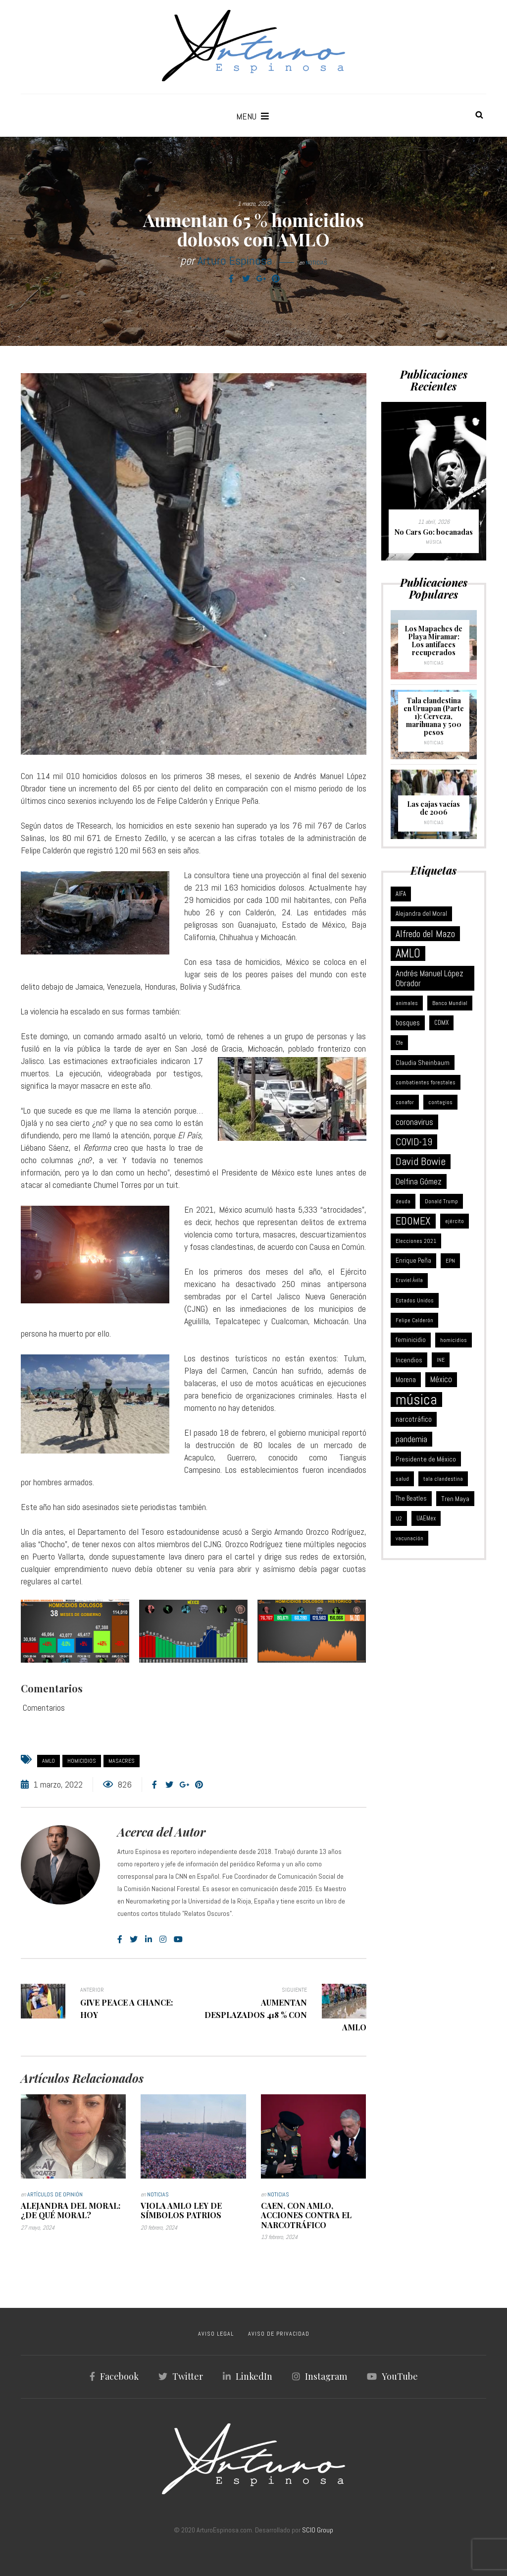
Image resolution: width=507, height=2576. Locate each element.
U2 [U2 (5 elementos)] (399, 1518)
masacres (121, 1761)
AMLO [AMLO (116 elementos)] (408, 953)
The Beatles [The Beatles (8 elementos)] (411, 1498)
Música (434, 542)
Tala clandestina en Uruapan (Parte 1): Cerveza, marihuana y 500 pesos (434, 716)
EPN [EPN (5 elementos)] (450, 1260)
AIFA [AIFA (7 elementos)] (401, 894)
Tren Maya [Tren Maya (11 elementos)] (455, 1498)
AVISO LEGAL (216, 2334)
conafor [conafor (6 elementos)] (405, 1102)
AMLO (48, 1761)
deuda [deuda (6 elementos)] (403, 1201)
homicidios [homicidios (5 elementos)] (453, 1340)
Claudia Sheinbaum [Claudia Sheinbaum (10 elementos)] (423, 1062)
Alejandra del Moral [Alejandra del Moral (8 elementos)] (421, 913)
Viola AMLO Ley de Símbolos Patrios (181, 2210)
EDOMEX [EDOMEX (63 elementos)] (413, 1221)
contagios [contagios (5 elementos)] (440, 1102)
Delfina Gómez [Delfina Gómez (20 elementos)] (419, 1181)
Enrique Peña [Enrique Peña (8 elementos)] (413, 1260)
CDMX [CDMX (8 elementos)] (441, 1022)
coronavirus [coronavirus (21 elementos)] (414, 1122)
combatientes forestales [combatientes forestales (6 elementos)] (426, 1082)
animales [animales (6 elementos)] (407, 1003)
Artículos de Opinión (55, 2194)
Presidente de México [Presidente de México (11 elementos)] (426, 1459)
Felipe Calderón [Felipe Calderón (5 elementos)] (414, 1320)
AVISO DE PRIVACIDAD (278, 2334)
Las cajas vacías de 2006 (433, 808)
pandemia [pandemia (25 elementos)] (411, 1439)
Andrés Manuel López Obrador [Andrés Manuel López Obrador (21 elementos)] (429, 978)
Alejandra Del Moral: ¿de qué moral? (70, 2210)
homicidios (81, 1761)
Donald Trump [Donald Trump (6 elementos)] (441, 1201)
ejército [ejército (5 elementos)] (454, 1221)
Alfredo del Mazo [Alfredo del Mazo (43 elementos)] (425, 933)
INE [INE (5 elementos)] (441, 1359)
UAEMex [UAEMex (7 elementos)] (426, 1518)
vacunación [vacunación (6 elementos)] (409, 1538)
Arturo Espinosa (235, 260)
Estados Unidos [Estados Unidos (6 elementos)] (415, 1300)
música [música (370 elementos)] (416, 1399)
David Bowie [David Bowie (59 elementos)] (421, 1161)
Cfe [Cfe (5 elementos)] (399, 1042)
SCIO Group (317, 2529)
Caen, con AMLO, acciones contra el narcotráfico (306, 2215)
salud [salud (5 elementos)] (402, 1478)
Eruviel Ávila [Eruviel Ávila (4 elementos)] (409, 1280)
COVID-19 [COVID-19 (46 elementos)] (414, 1141)
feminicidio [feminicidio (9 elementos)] (411, 1340)
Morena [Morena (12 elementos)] (406, 1379)
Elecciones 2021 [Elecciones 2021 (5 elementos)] (416, 1240)
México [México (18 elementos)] (441, 1379)
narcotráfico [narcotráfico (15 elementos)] (414, 1419)
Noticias (316, 263)
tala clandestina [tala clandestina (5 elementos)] (443, 1478)
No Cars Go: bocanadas (434, 532)
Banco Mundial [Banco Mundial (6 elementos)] (449, 1003)
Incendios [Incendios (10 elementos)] (409, 1359)
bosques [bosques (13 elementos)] (408, 1022)
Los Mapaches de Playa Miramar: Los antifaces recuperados (433, 640)
